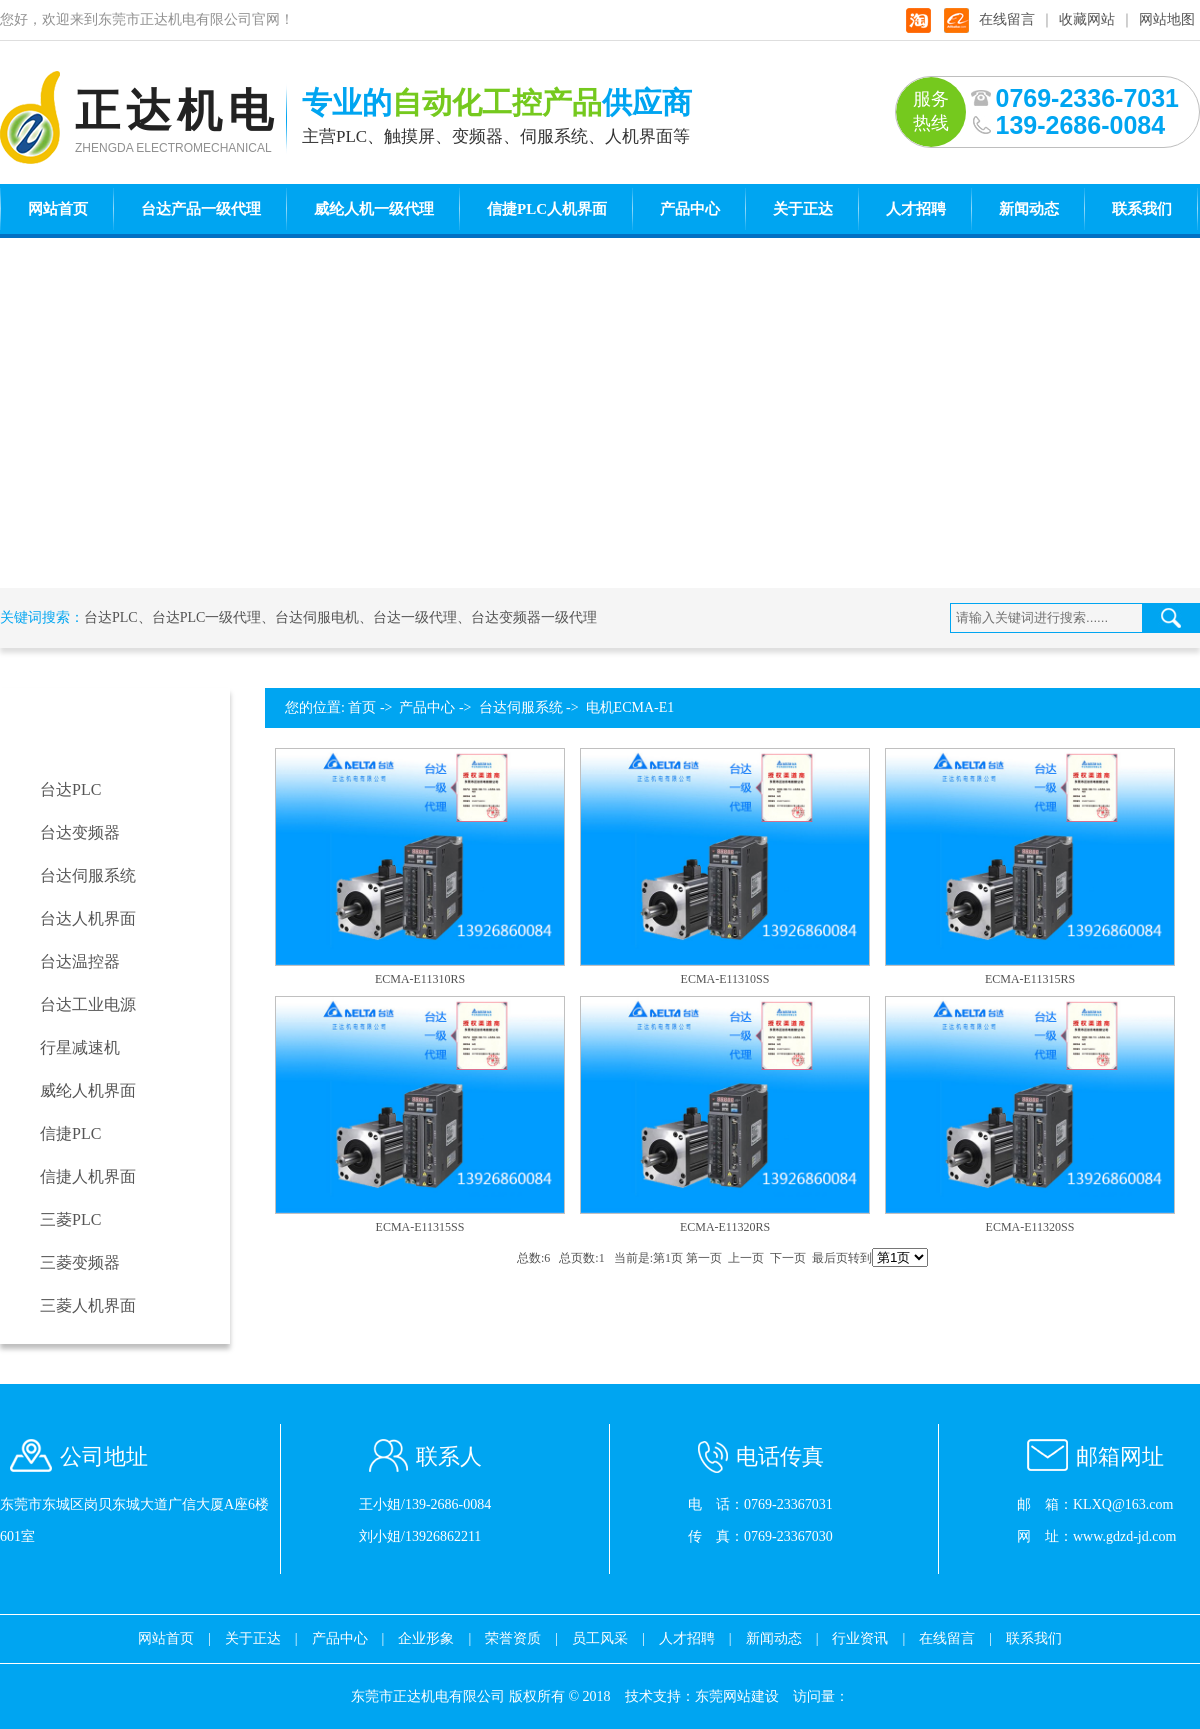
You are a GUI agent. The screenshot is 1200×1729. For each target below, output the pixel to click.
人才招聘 (916, 209)
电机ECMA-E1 (630, 707)
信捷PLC (70, 1133)
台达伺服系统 (88, 875)
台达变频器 (80, 832)
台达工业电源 (88, 1004)
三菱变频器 (80, 1262)
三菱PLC (70, 1219)
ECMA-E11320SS (1030, 1227)
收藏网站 (1087, 19)
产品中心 (690, 209)
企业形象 (426, 1638)
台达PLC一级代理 (207, 617)
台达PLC (111, 617)
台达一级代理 (415, 617)
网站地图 (1167, 19)
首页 (362, 707)
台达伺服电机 (317, 617)
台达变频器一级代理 (534, 617)
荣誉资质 (513, 1638)
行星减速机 (80, 1047)
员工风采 (600, 1638)
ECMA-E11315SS (420, 1227)
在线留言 (1007, 19)
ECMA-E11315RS (1030, 979)
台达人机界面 (88, 918)
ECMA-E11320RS (725, 1227)
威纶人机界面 (88, 1090)
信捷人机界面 (88, 1176)
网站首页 (58, 209)
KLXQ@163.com (1123, 1504)
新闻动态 (1029, 209)
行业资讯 (860, 1638)
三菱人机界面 (88, 1305)
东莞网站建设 (737, 1696)
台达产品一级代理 (201, 209)
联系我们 (1142, 209)
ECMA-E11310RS (420, 979)
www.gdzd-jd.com (1124, 1536)
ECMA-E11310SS (725, 979)
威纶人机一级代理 (374, 209)
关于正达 (803, 209)
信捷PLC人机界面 (547, 209)
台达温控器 (80, 961)
